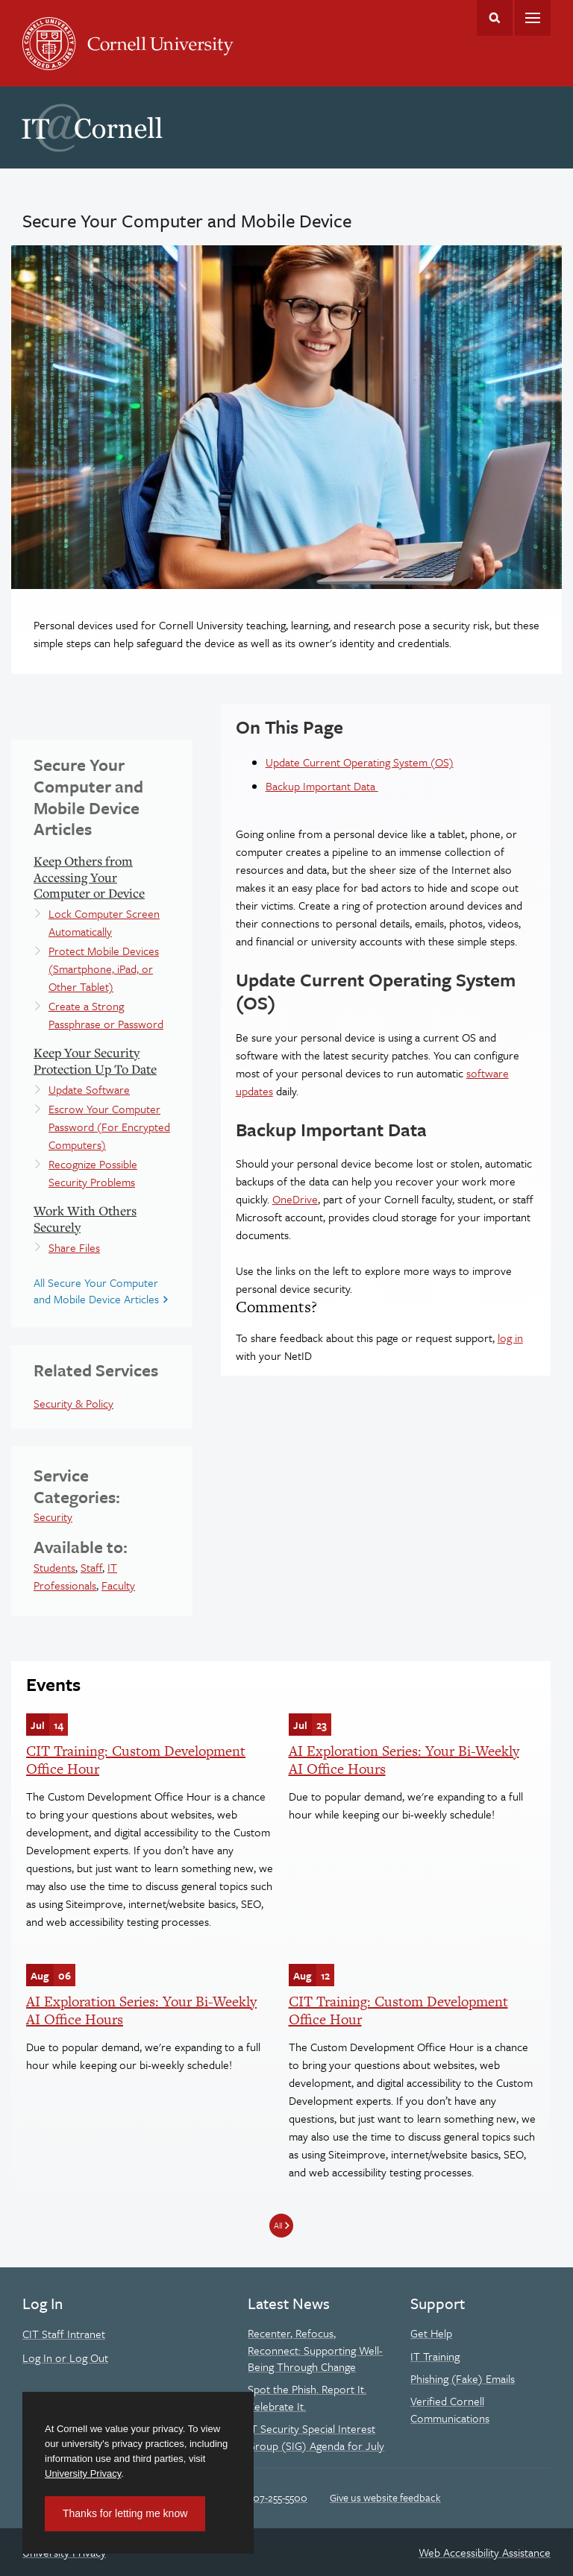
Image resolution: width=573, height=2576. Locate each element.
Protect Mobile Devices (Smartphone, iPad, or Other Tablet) (103, 968)
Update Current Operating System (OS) (360, 762)
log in (510, 1337)
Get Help (431, 2333)
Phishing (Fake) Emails (462, 2378)
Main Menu (533, 18)
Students (54, 1567)
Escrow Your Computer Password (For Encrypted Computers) (109, 1126)
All (278, 2225)
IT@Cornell (92, 128)
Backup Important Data (322, 786)
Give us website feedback (385, 2497)
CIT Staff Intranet (63, 2333)
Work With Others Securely (85, 1218)
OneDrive (295, 1199)
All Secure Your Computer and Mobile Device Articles (96, 1290)
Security (53, 1516)
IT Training (435, 2356)
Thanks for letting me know (125, 2513)
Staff (91, 1567)
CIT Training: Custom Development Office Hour (135, 1760)
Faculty (118, 1585)
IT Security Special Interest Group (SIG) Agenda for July (316, 2436)
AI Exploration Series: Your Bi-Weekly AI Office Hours (404, 1760)
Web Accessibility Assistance (485, 2552)
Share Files (74, 1247)
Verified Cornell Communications (449, 2409)
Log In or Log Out (65, 2357)
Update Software (89, 1089)
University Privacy (83, 2473)
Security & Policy (73, 1403)
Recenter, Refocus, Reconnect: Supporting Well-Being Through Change (315, 2350)
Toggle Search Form (495, 18)
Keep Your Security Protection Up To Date (95, 1060)
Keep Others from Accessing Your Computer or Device (89, 876)
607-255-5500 (277, 2497)
